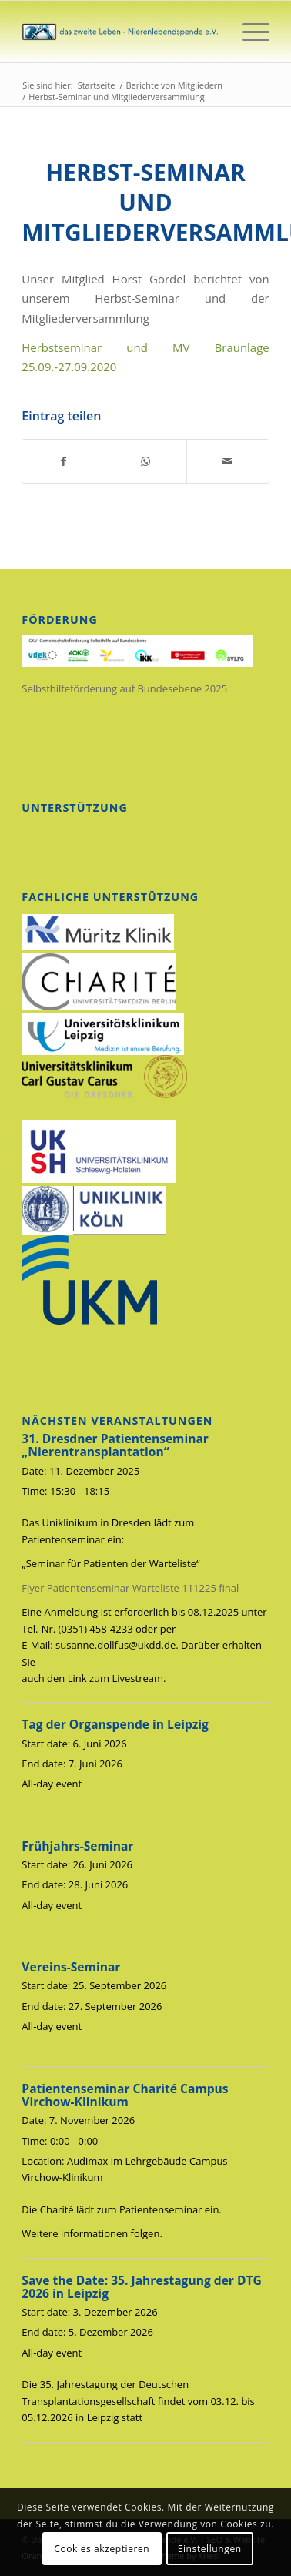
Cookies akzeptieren (101, 2548)
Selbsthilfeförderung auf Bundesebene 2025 (124, 688)
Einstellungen (210, 2548)
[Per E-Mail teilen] (227, 461)
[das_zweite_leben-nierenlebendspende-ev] (120, 31)
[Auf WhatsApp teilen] (145, 461)
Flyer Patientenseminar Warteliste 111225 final (130, 1588)
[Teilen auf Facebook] (63, 461)
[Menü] (248, 31)
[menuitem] (248, 31)
